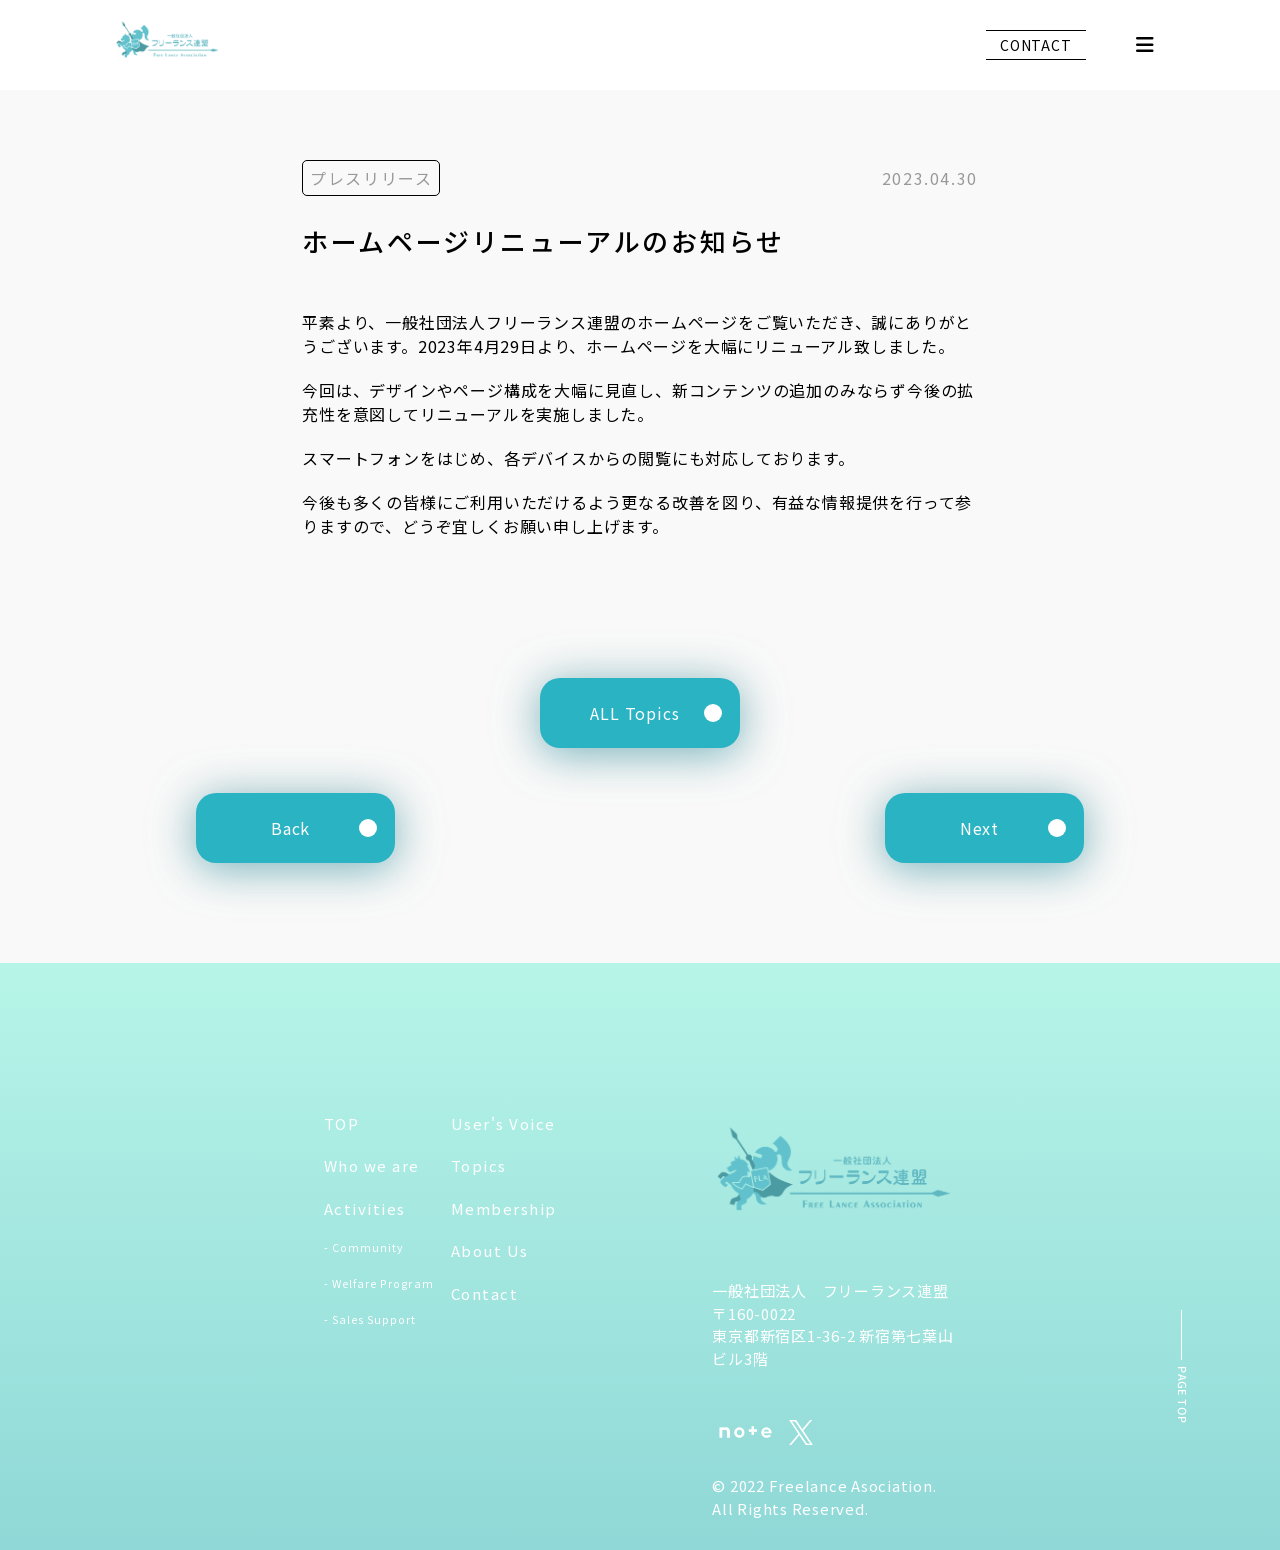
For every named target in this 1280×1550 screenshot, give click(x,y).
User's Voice (503, 1123)
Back (290, 828)
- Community (364, 1248)
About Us (490, 1251)
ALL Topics (635, 713)
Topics (479, 1166)
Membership (504, 1208)
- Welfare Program (379, 1283)
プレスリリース (371, 178)
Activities (365, 1208)
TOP (342, 1123)
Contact (485, 1293)
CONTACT (1035, 45)
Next (979, 828)
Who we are (372, 1166)
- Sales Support (370, 1319)
